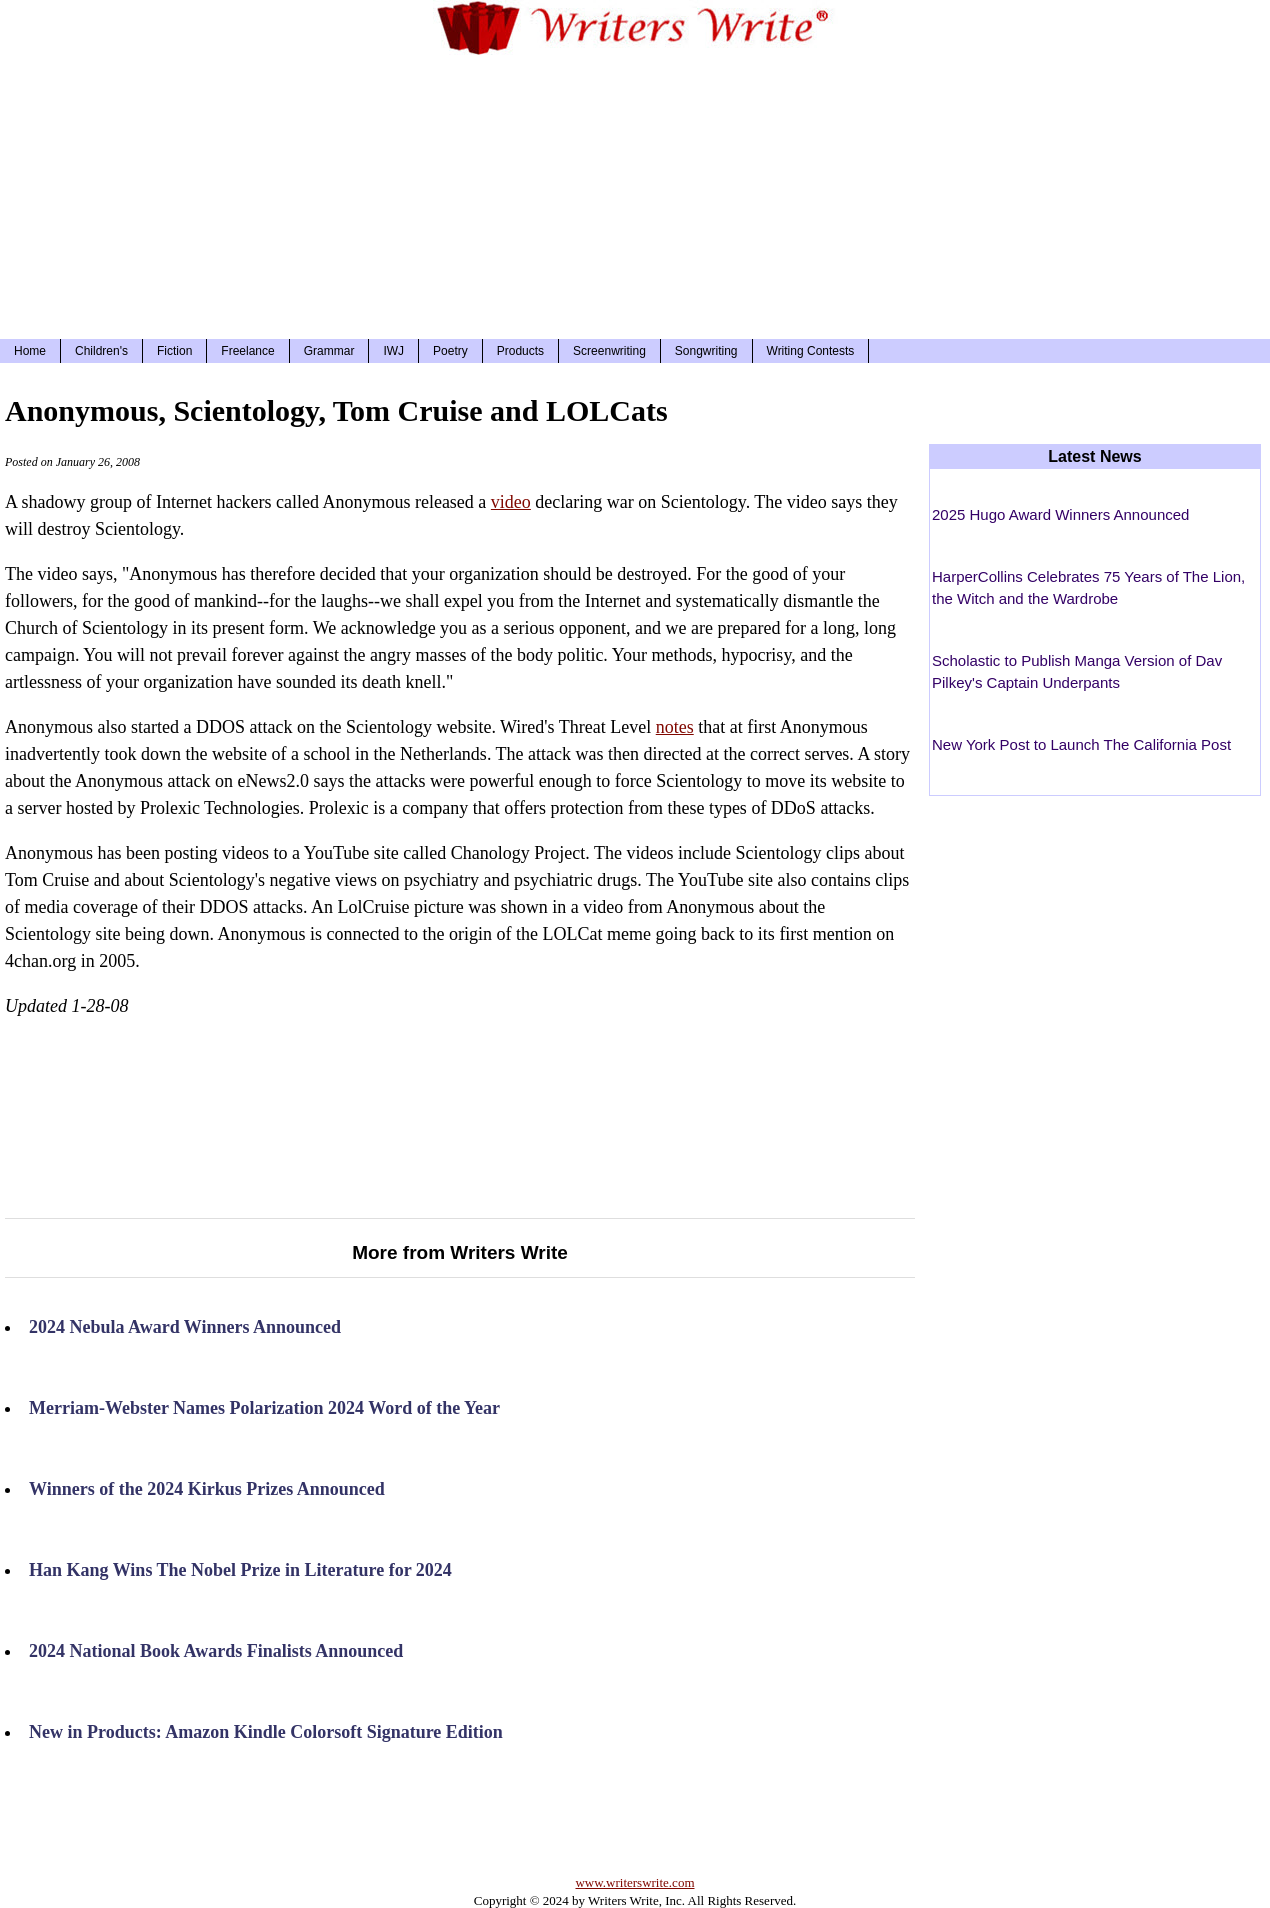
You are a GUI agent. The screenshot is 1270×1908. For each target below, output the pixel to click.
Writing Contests (811, 351)
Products (520, 351)
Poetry (450, 351)
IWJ (393, 351)
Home (30, 351)
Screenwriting (609, 351)
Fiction (174, 351)
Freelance (247, 351)
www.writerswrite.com (634, 1882)
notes (675, 727)
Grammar (329, 351)
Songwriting (706, 351)
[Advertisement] (635, 194)
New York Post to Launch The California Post (1081, 744)
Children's (101, 351)
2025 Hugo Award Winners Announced (1060, 514)
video (511, 502)
